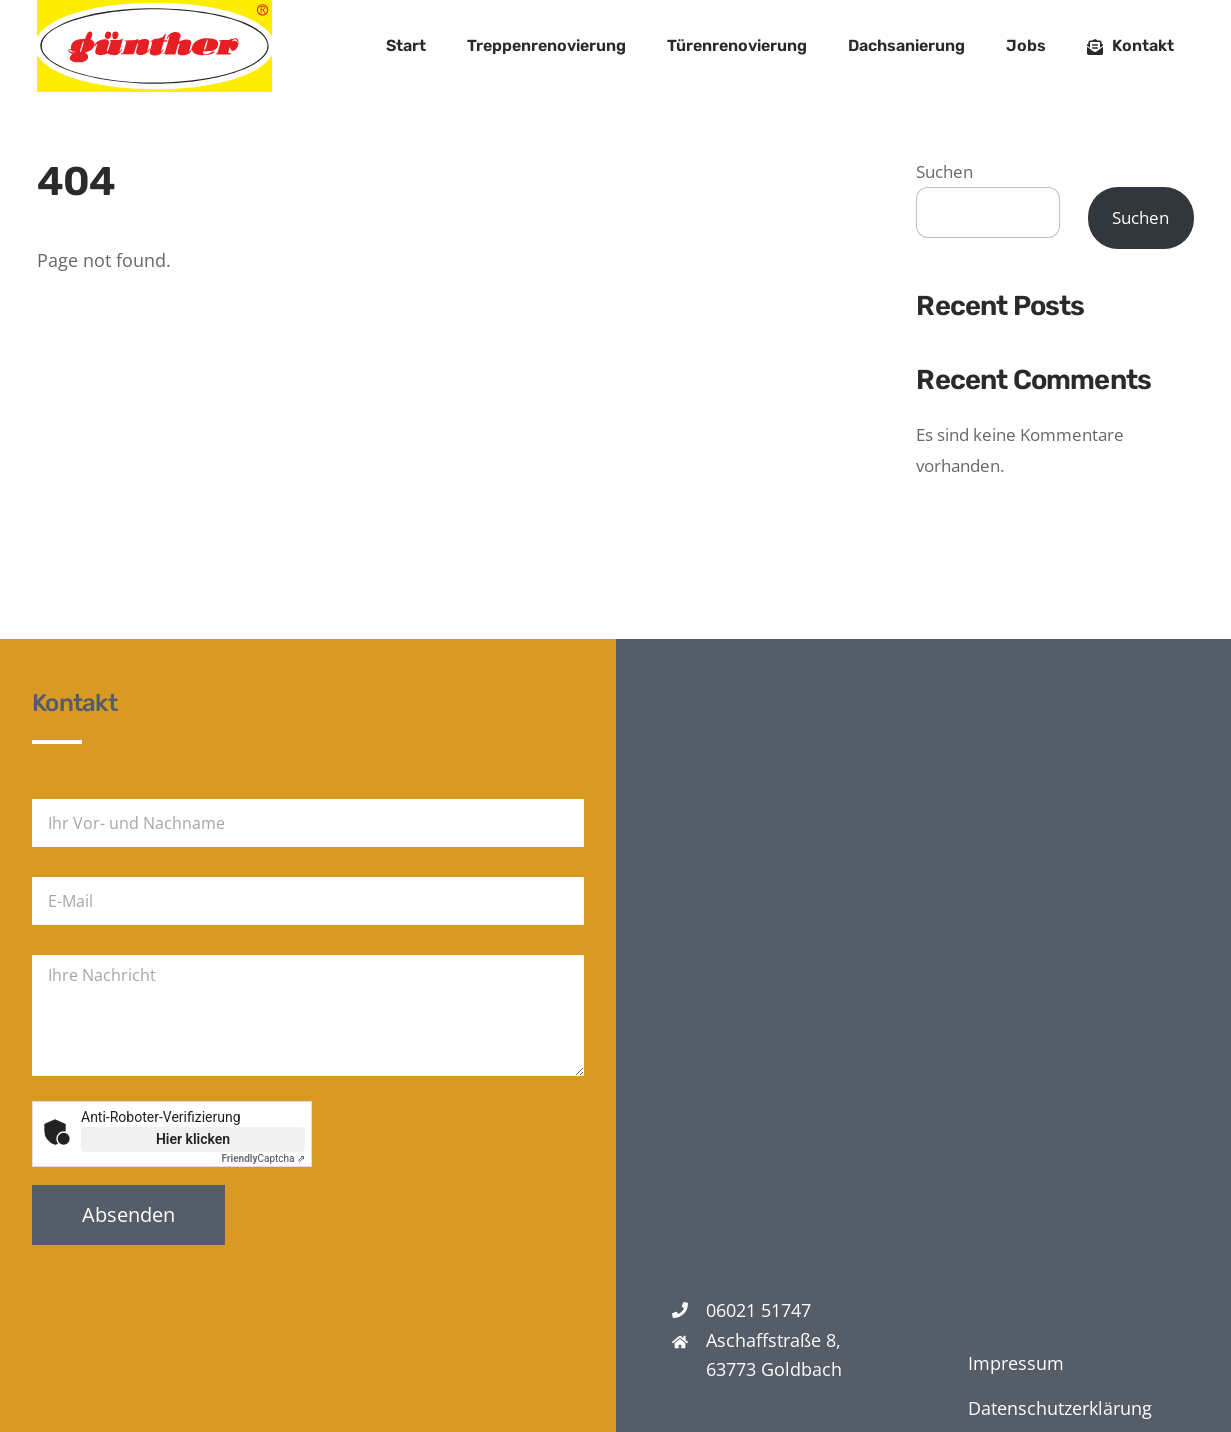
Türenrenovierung (737, 45)
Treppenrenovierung (546, 45)
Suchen (944, 171)
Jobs (1026, 45)
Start (406, 45)
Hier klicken (193, 1139)
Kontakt (1130, 45)
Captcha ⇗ (264, 1158)
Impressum (1016, 1363)
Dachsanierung (906, 45)
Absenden (128, 1214)
